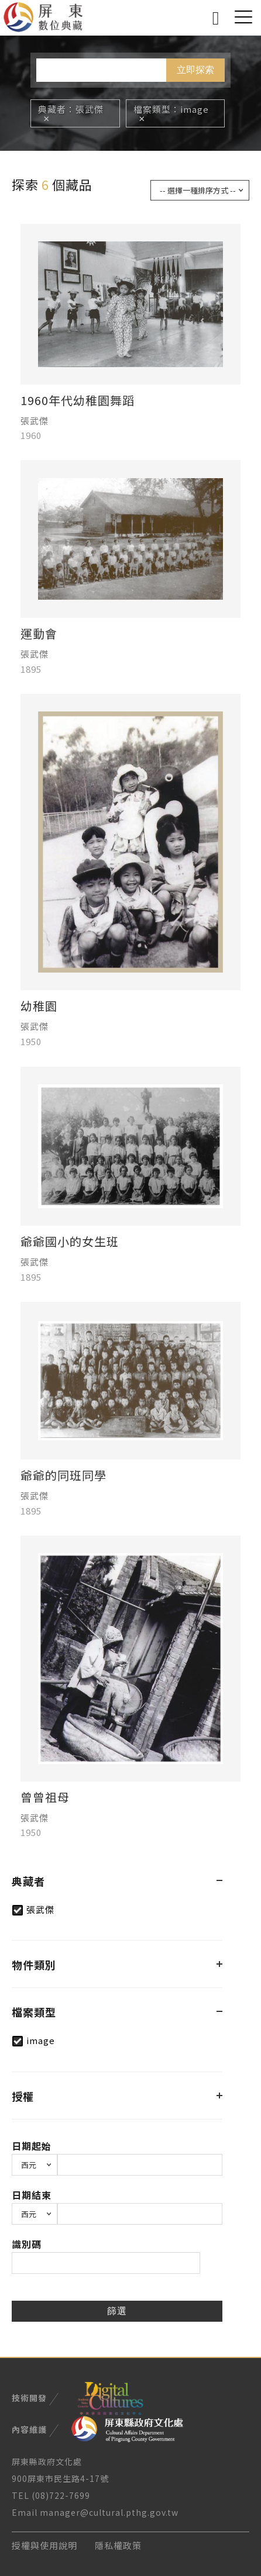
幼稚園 (38, 1006)
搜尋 (215, 16)
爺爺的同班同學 (63, 1475)
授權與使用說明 (44, 2545)
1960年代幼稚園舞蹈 (77, 400)
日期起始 (31, 2146)
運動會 (38, 634)
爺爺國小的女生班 (69, 1242)
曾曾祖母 (45, 1797)
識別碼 (27, 2244)
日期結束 (31, 2195)
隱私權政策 (118, 2545)
